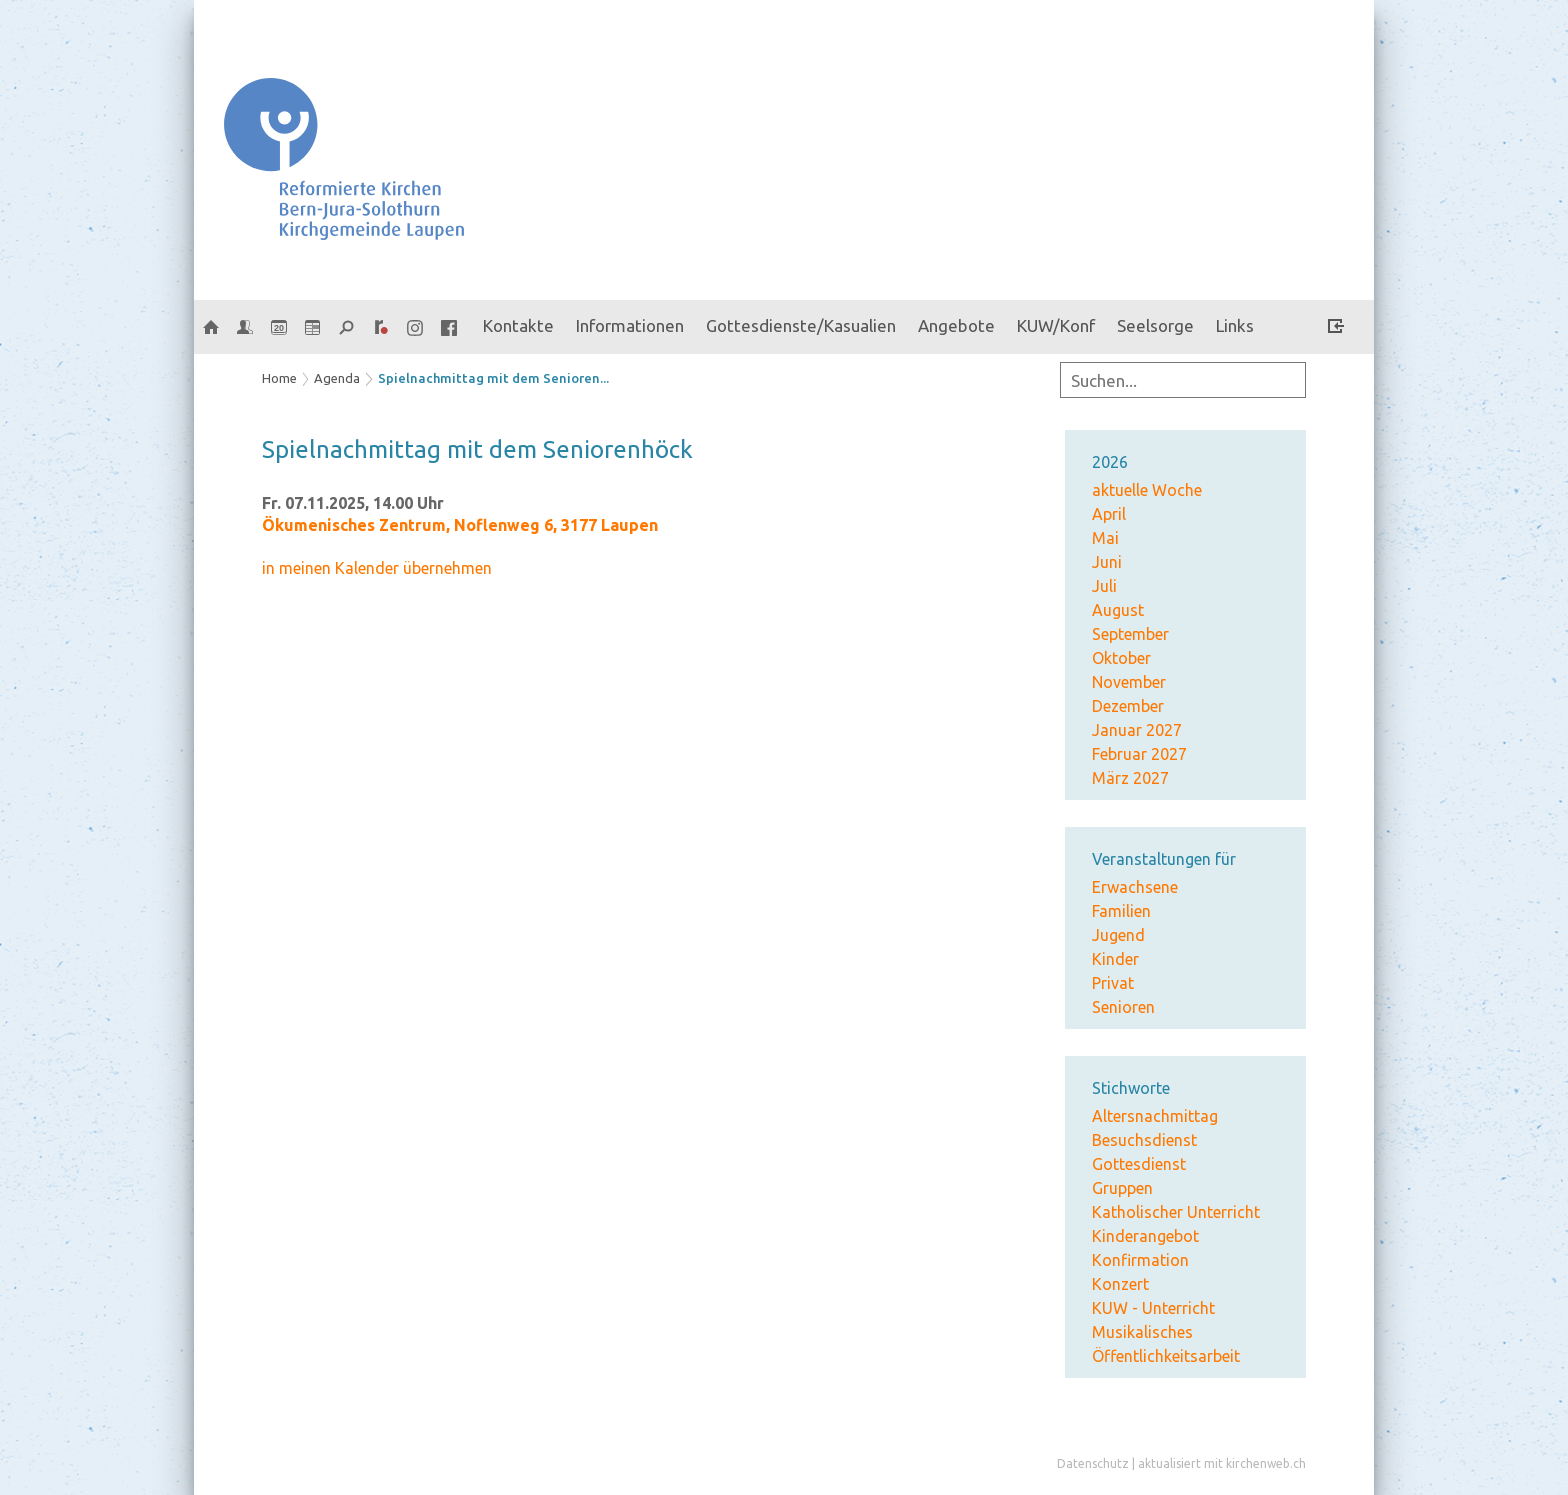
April (1109, 514)
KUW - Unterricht (1153, 1308)
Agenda (337, 378)
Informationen (630, 325)
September (1130, 634)
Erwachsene (1135, 887)
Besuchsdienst (1144, 1140)
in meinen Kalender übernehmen (377, 568)
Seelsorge (1155, 325)
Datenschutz (1093, 1463)
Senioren (1123, 1007)
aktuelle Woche (1147, 490)
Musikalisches (1142, 1332)
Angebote (956, 325)
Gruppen (1122, 1188)
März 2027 (1130, 778)
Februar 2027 (1139, 754)
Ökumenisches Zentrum (460, 525)
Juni (1107, 562)
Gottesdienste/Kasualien (801, 325)
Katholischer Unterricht (1176, 1212)
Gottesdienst (1139, 1164)
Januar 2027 (1137, 730)
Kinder (1115, 959)
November (1129, 682)
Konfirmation (1140, 1260)
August (1118, 610)
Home (279, 378)
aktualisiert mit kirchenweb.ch (1222, 1463)
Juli (1104, 586)
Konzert (1120, 1284)
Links (1235, 325)
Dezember (1128, 706)
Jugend (1118, 935)
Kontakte (518, 325)
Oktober (1121, 658)
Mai (1105, 538)
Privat (1113, 983)
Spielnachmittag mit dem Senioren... (493, 378)
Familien (1121, 911)
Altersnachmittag (1155, 1116)
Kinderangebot (1145, 1236)
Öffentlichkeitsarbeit (1166, 1356)
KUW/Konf (1056, 325)
